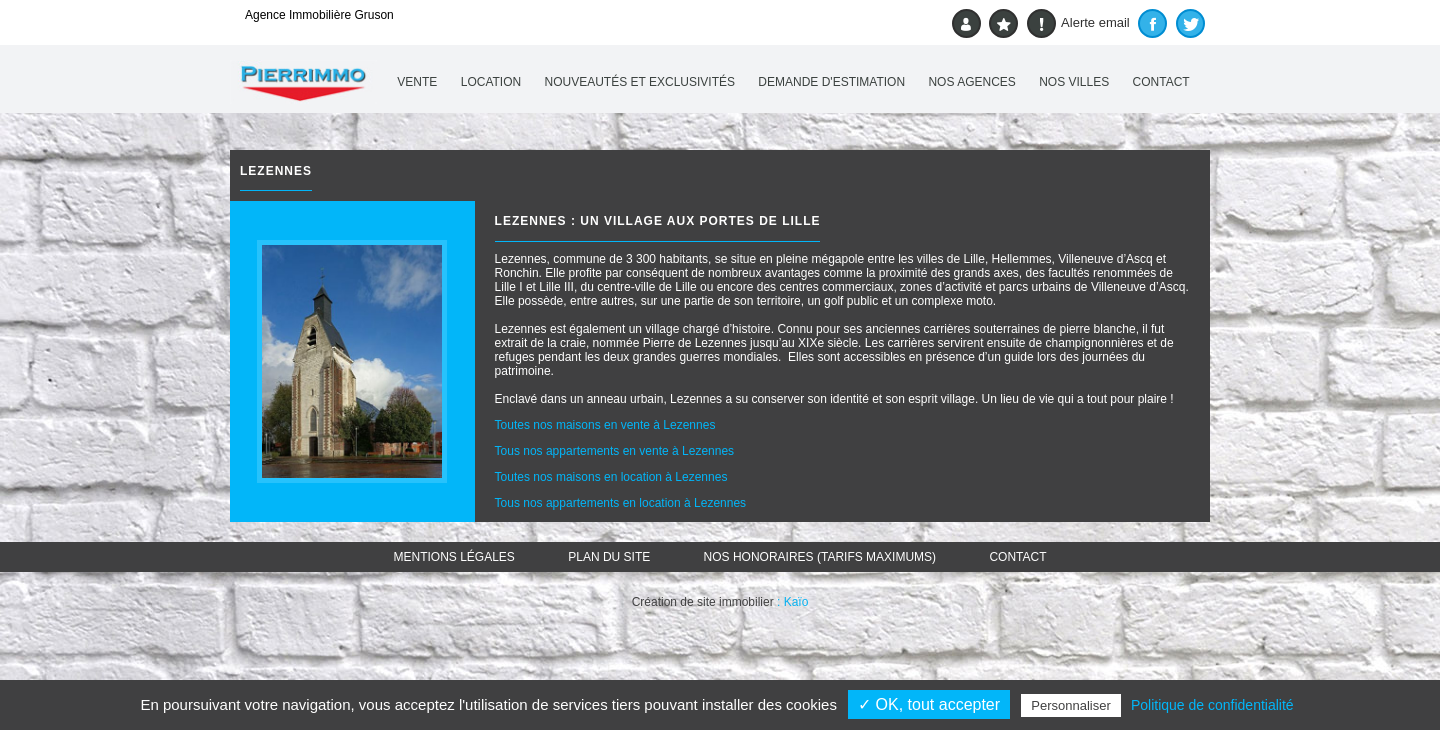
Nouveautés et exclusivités (640, 82)
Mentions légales (454, 557)
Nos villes (1074, 82)
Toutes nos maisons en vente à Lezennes (605, 425)
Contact (1161, 82)
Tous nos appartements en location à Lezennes (621, 503)
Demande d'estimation (831, 82)
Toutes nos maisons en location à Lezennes (611, 477)
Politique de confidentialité (1212, 705)
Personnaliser (1071, 705)
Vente (417, 82)
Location (491, 82)
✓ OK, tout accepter (929, 704)
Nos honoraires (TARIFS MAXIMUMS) (820, 557)
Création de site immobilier (703, 602)
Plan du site (609, 557)
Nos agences (971, 82)
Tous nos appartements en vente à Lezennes (615, 451)
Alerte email (1078, 23)
